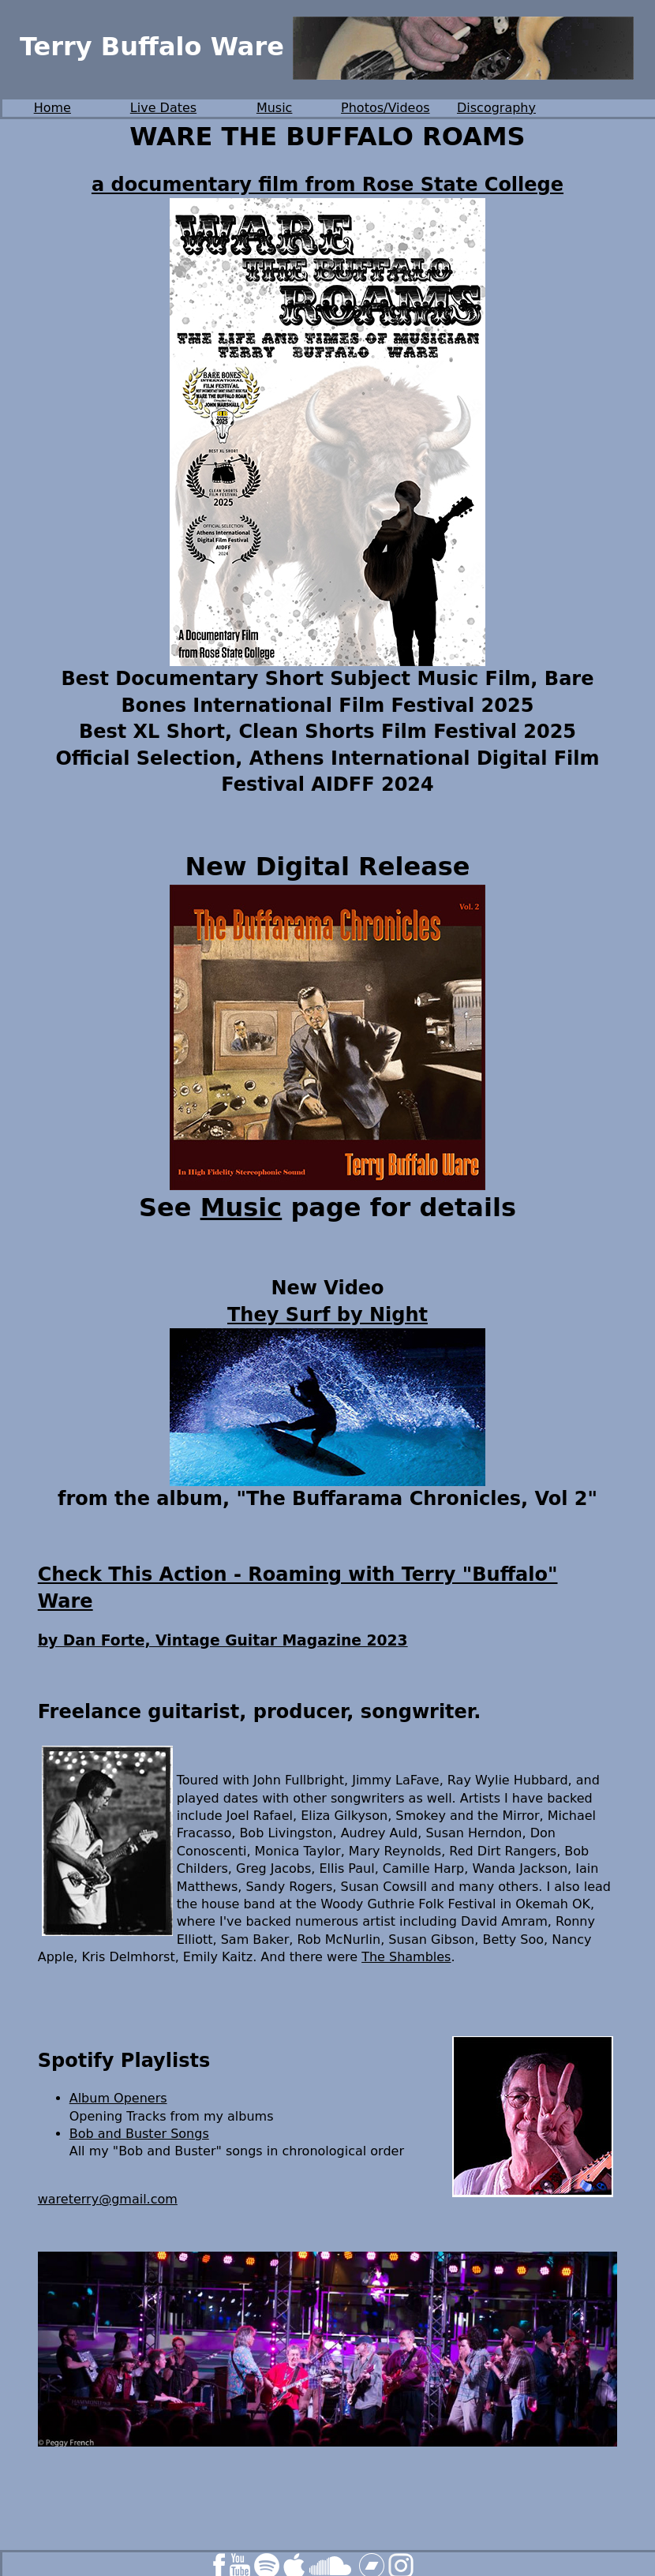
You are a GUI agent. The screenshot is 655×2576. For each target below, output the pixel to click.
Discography (496, 107)
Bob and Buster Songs (139, 2133)
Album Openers (118, 2098)
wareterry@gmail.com (108, 2199)
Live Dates (163, 107)
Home (52, 107)
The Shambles (406, 1956)
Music (274, 107)
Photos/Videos (385, 107)
